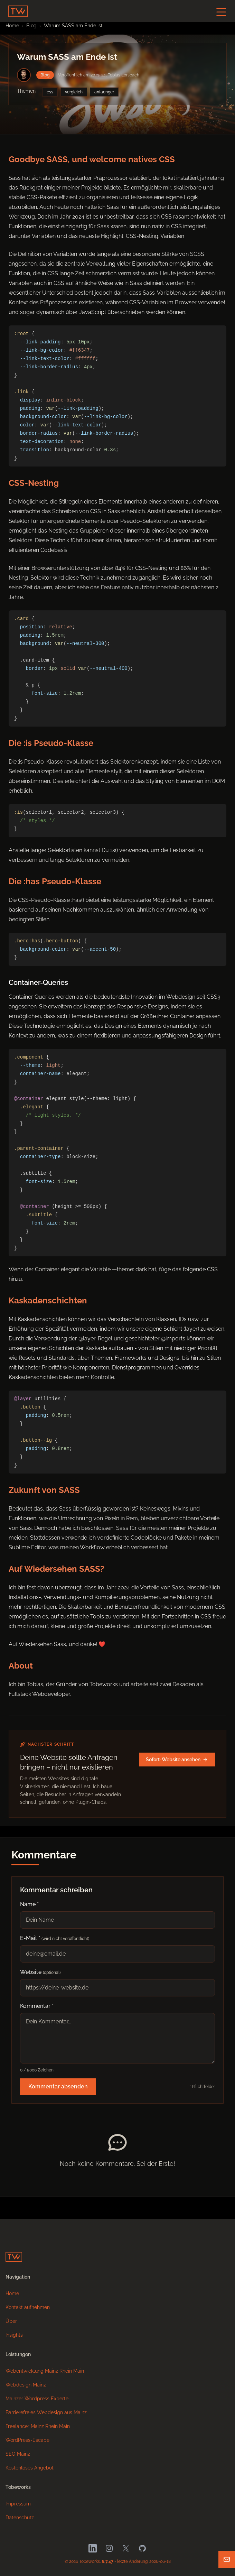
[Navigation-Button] (221, 12)
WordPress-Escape (27, 2440)
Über (11, 2321)
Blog (31, 25)
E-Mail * (54, 1938)
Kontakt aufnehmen (28, 2307)
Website (40, 1972)
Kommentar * (37, 2006)
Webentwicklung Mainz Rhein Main (45, 2371)
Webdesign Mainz (26, 2385)
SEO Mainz (18, 2454)
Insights (14, 2335)
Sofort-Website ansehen (177, 1759)
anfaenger (104, 92)
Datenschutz (20, 2517)
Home (12, 2293)
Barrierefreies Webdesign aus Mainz (46, 2412)
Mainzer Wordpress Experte (37, 2398)
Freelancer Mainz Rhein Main (38, 2426)
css (50, 92)
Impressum (18, 2503)
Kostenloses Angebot (30, 2468)
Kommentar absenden (58, 2086)
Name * (29, 1904)
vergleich (74, 92)
